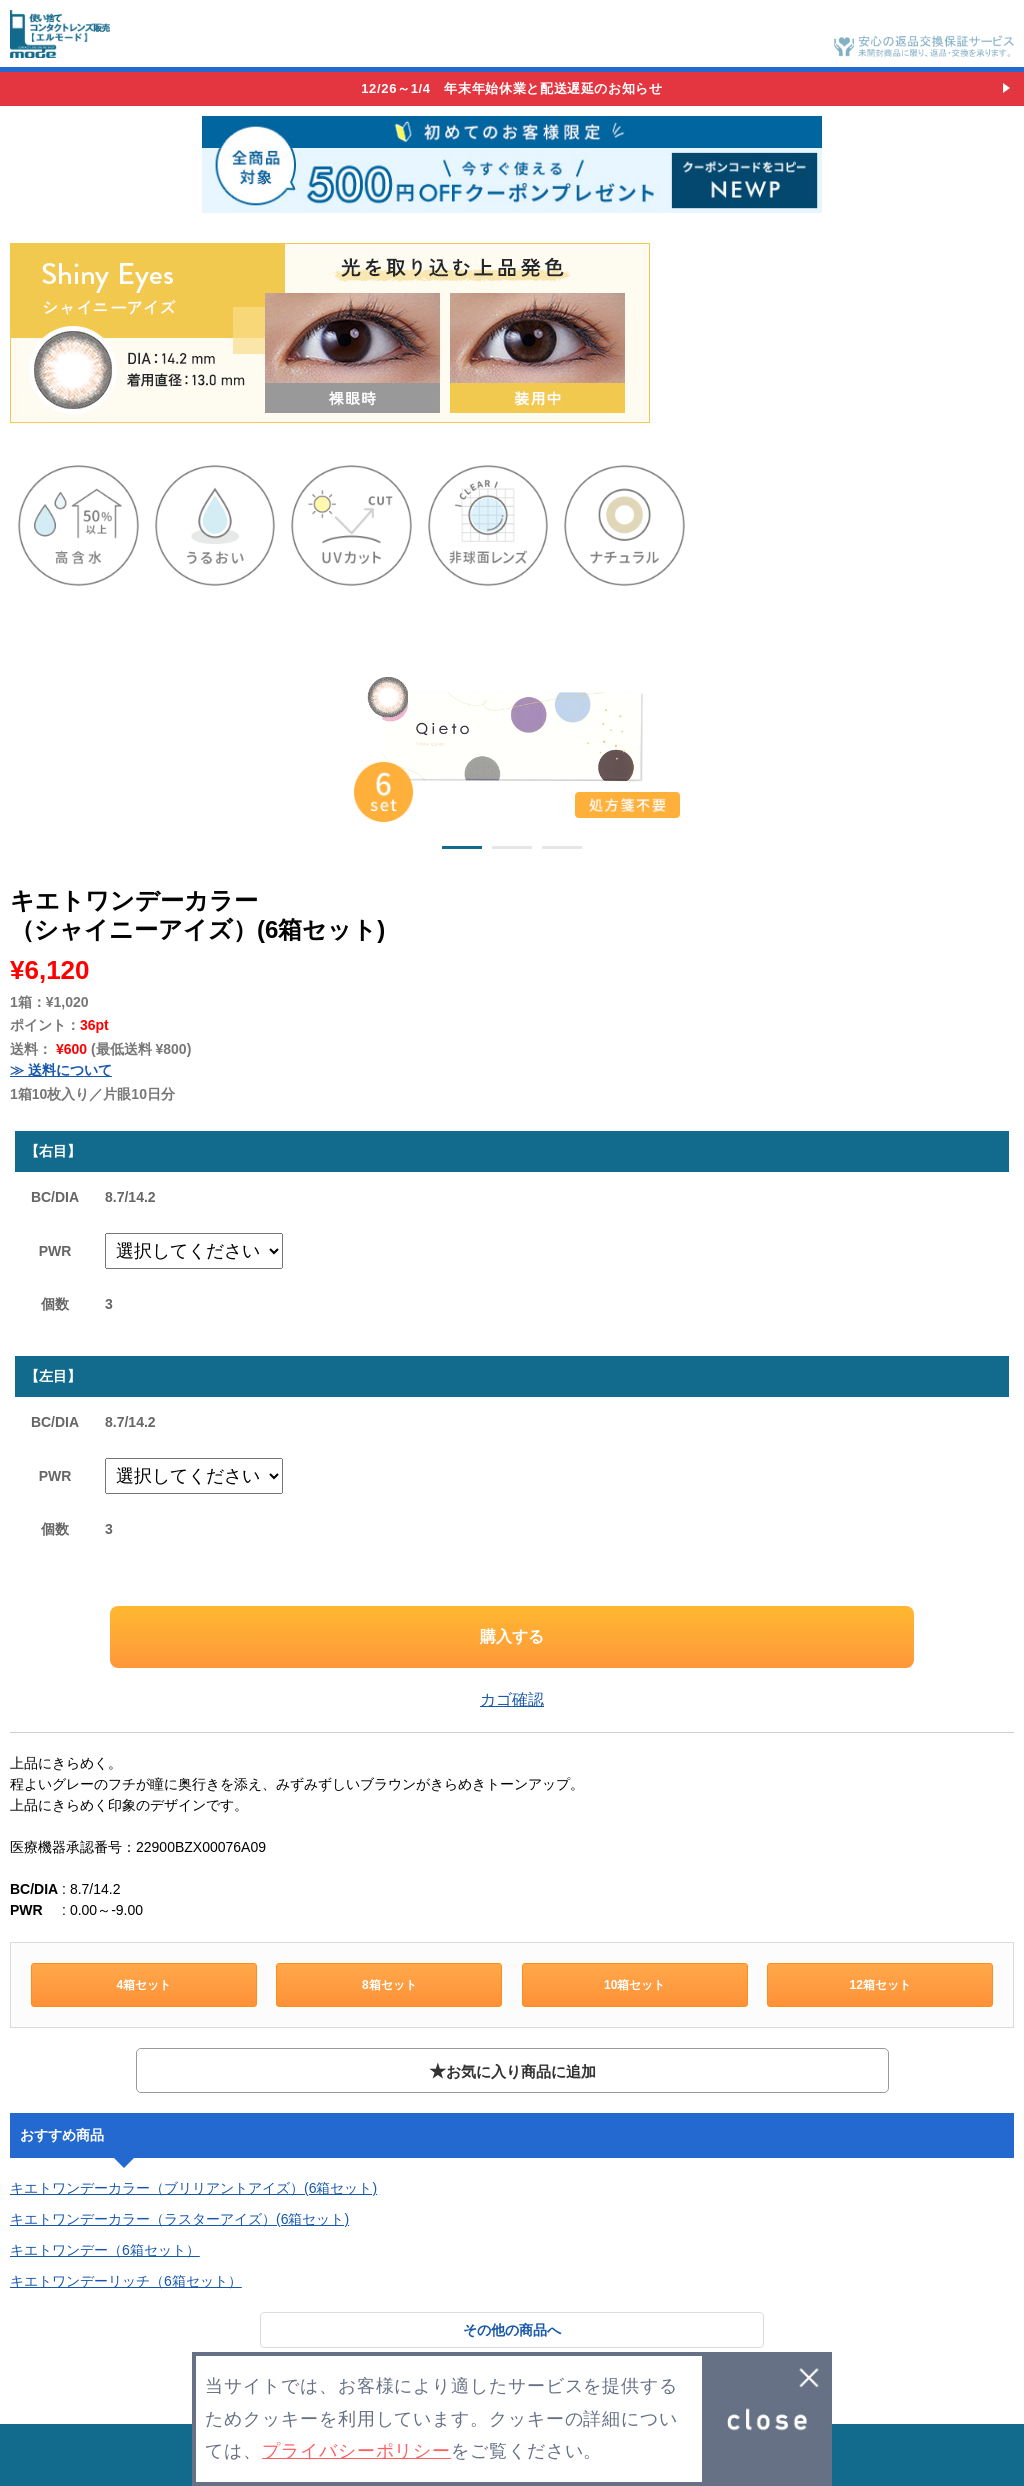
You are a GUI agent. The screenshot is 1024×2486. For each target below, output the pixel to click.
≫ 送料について (61, 1070)
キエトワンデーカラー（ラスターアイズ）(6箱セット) (179, 2219)
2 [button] (512, 851)
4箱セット (143, 1985)
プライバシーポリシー (356, 2451)
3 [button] (562, 851)
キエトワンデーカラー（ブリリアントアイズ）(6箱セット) (193, 2188)
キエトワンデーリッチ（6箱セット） (126, 2281)
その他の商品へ (512, 2330)
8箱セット (389, 1985)
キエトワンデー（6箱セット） (105, 2250)
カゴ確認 (512, 1699)
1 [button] (462, 851)
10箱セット (634, 1985)
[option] (512, 732)
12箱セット (879, 1985)
